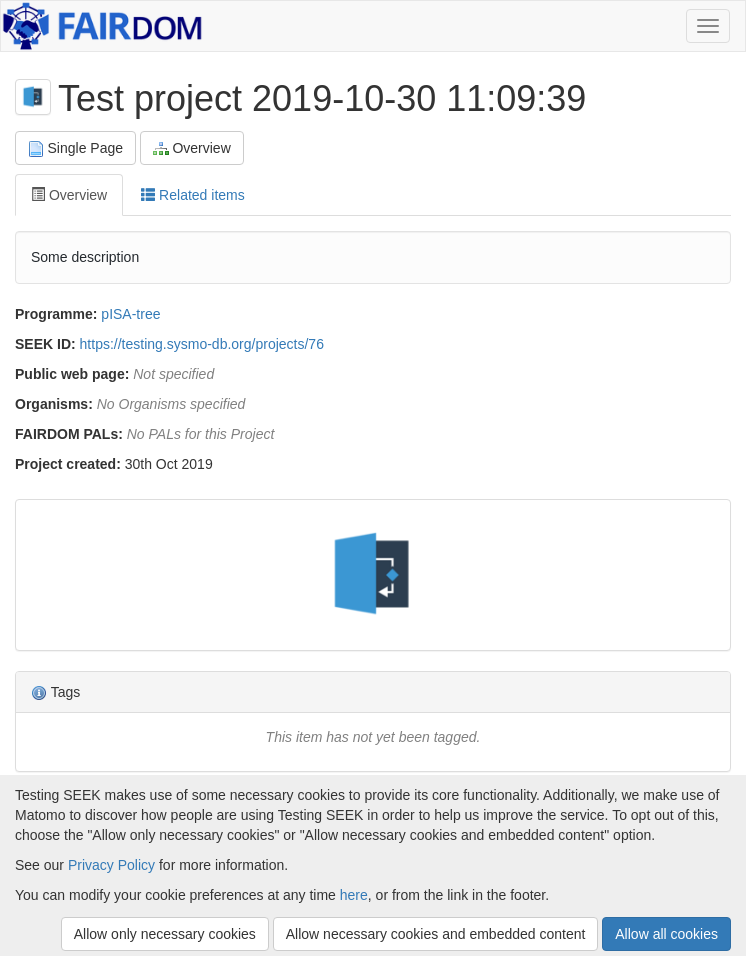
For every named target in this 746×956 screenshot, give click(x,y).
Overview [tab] (69, 195)
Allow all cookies (666, 934)
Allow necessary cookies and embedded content (436, 934)
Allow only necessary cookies (165, 934)
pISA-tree (130, 314)
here (354, 895)
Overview (192, 148)
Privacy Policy (111, 865)
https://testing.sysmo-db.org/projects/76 (202, 344)
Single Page (75, 148)
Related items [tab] (192, 195)
